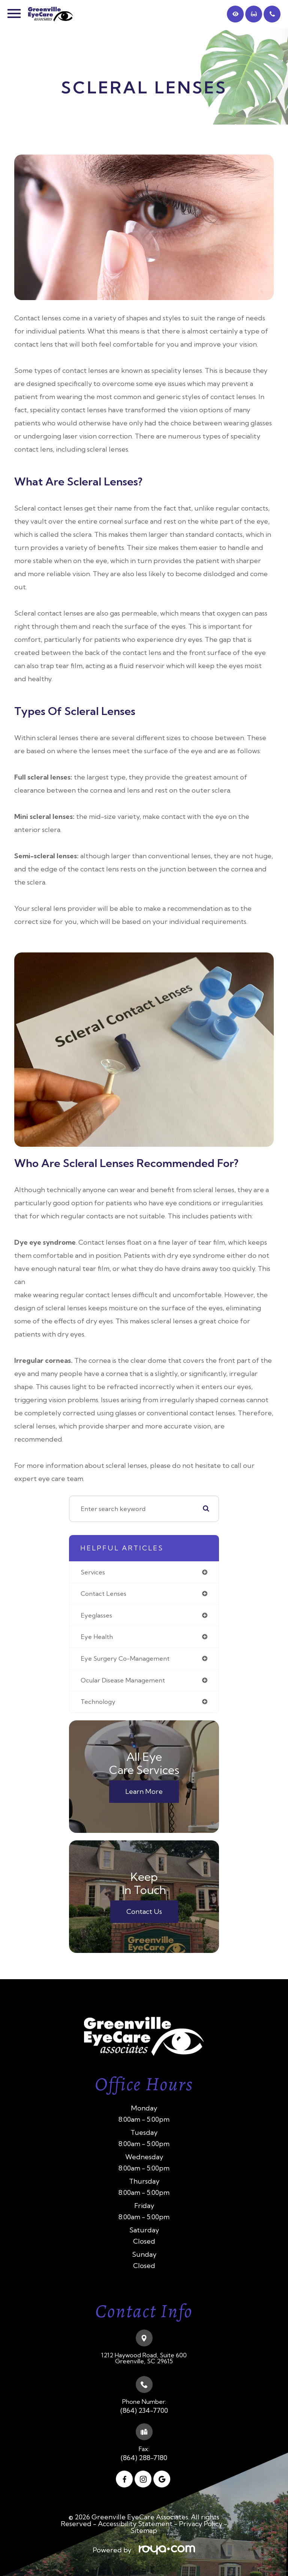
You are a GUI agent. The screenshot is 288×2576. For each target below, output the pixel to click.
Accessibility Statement (135, 2525)
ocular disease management (123, 1681)
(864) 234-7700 (144, 2412)
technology (98, 1703)
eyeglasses (96, 1616)
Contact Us (144, 1912)
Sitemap (143, 2532)
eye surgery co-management (125, 1660)
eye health (97, 1638)
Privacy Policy (200, 2525)
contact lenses (103, 1595)
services (93, 1573)
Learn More (144, 1792)
